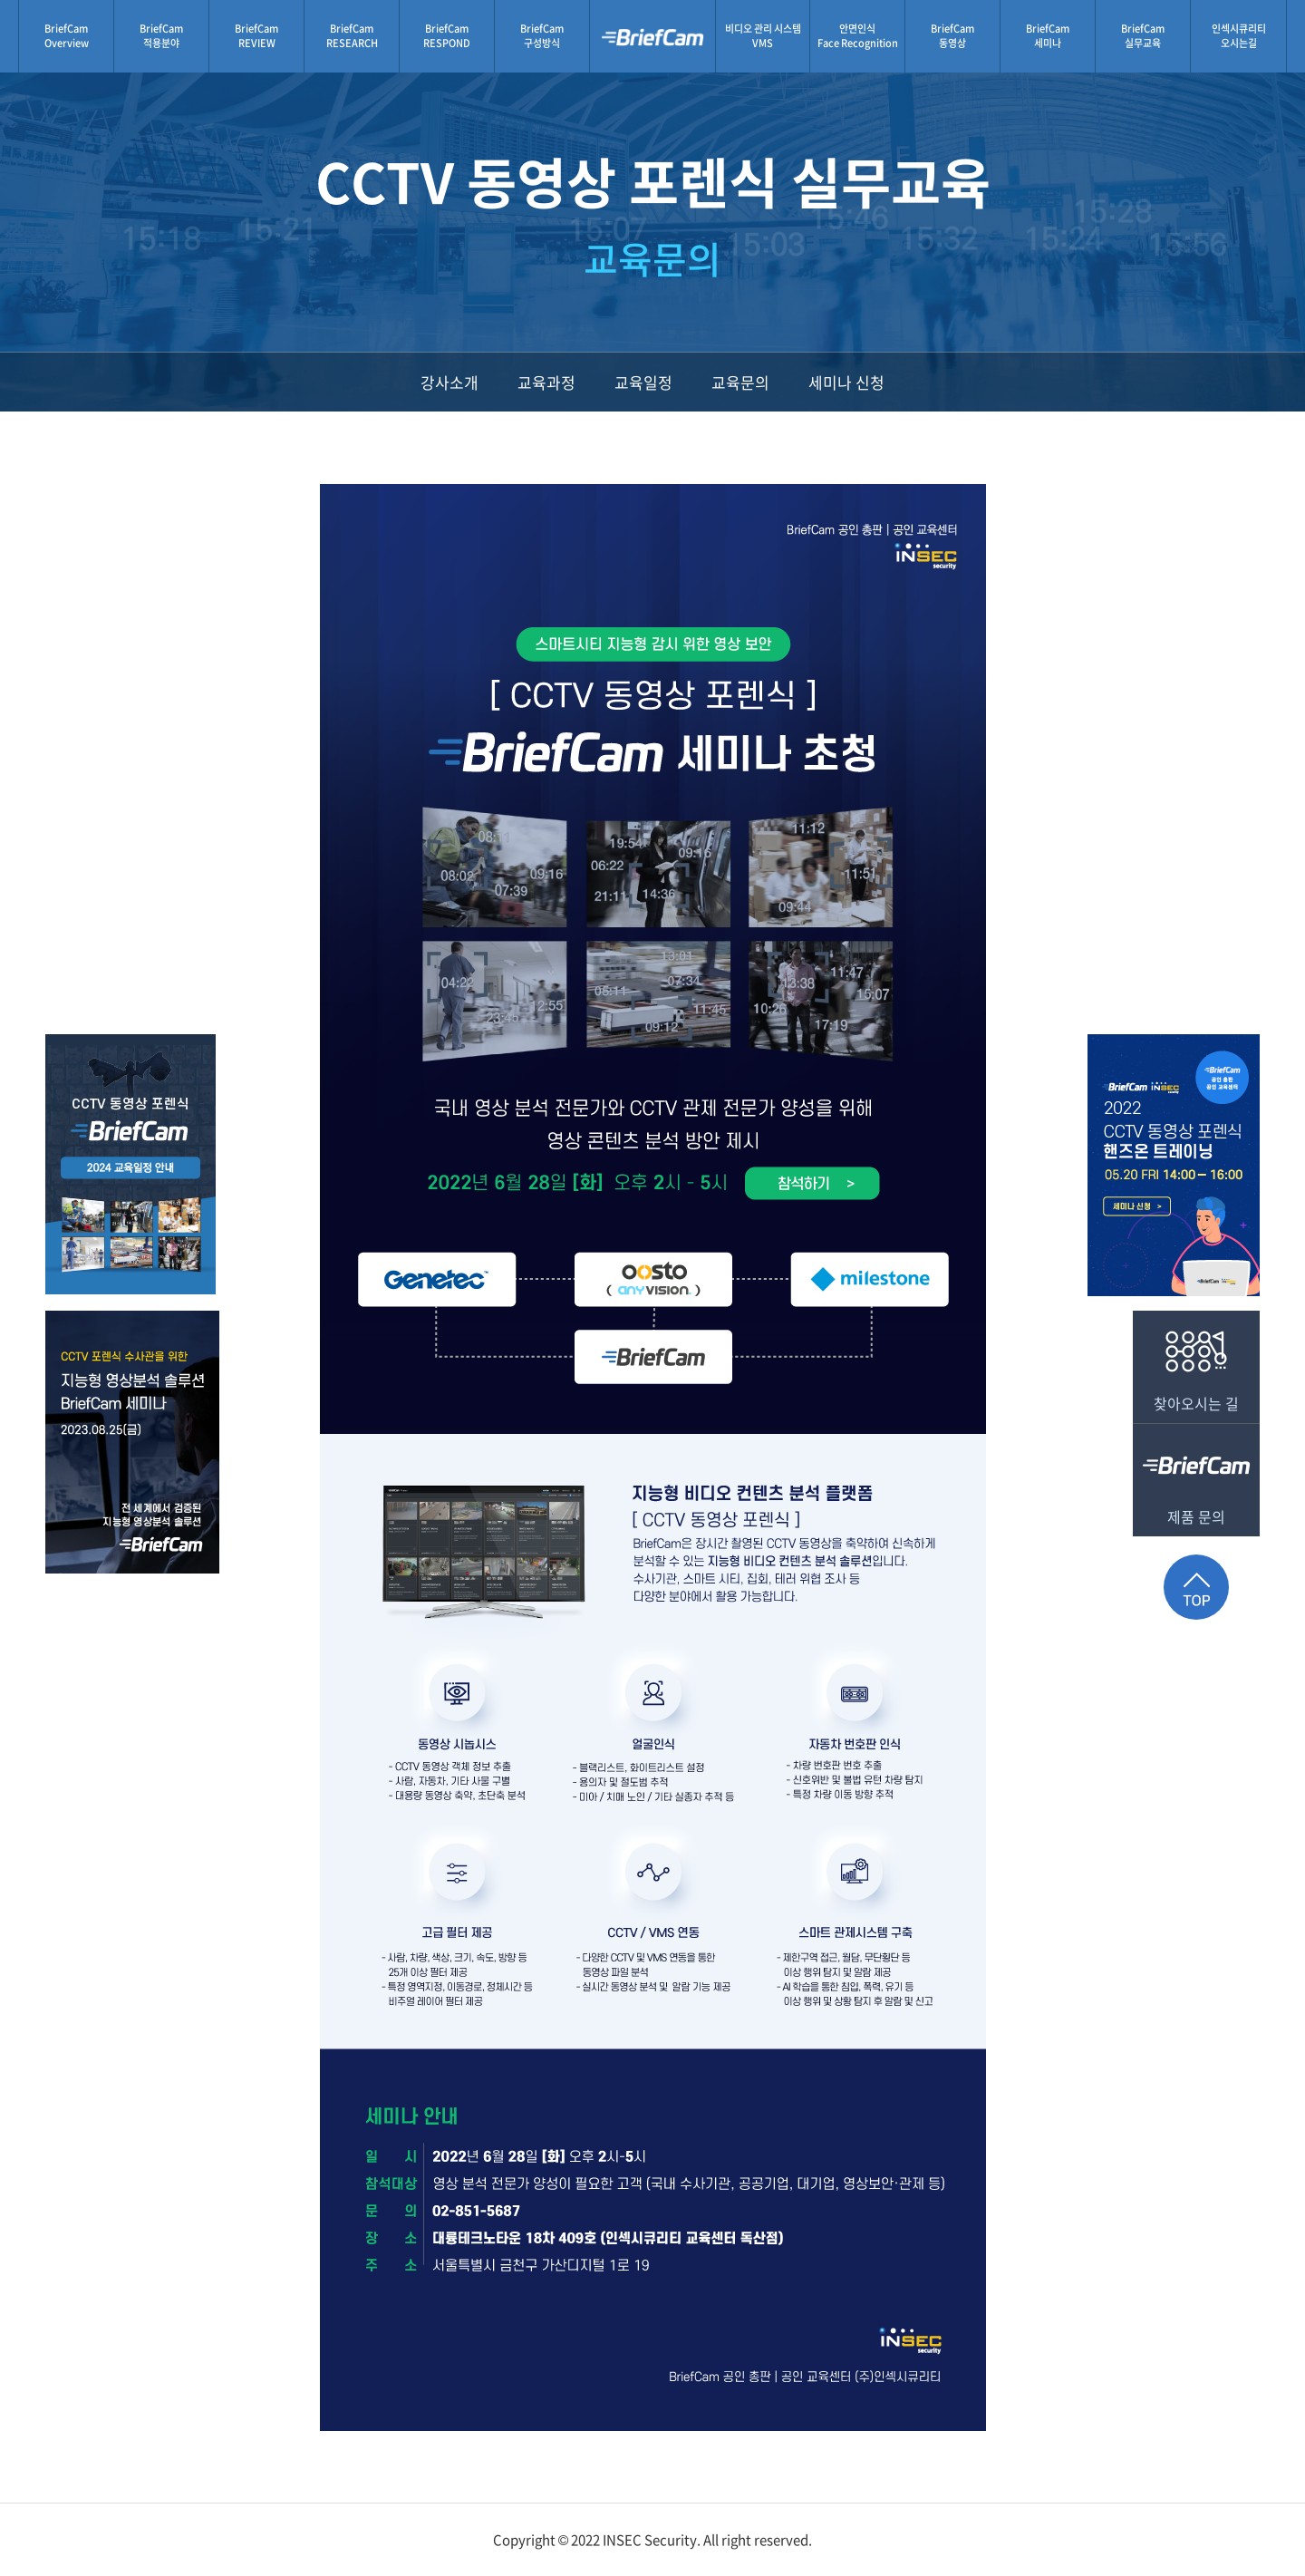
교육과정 (546, 382)
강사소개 (449, 382)
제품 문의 (1196, 1475)
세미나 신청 (846, 382)
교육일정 (643, 382)
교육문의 (740, 382)
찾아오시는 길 (1196, 1362)
